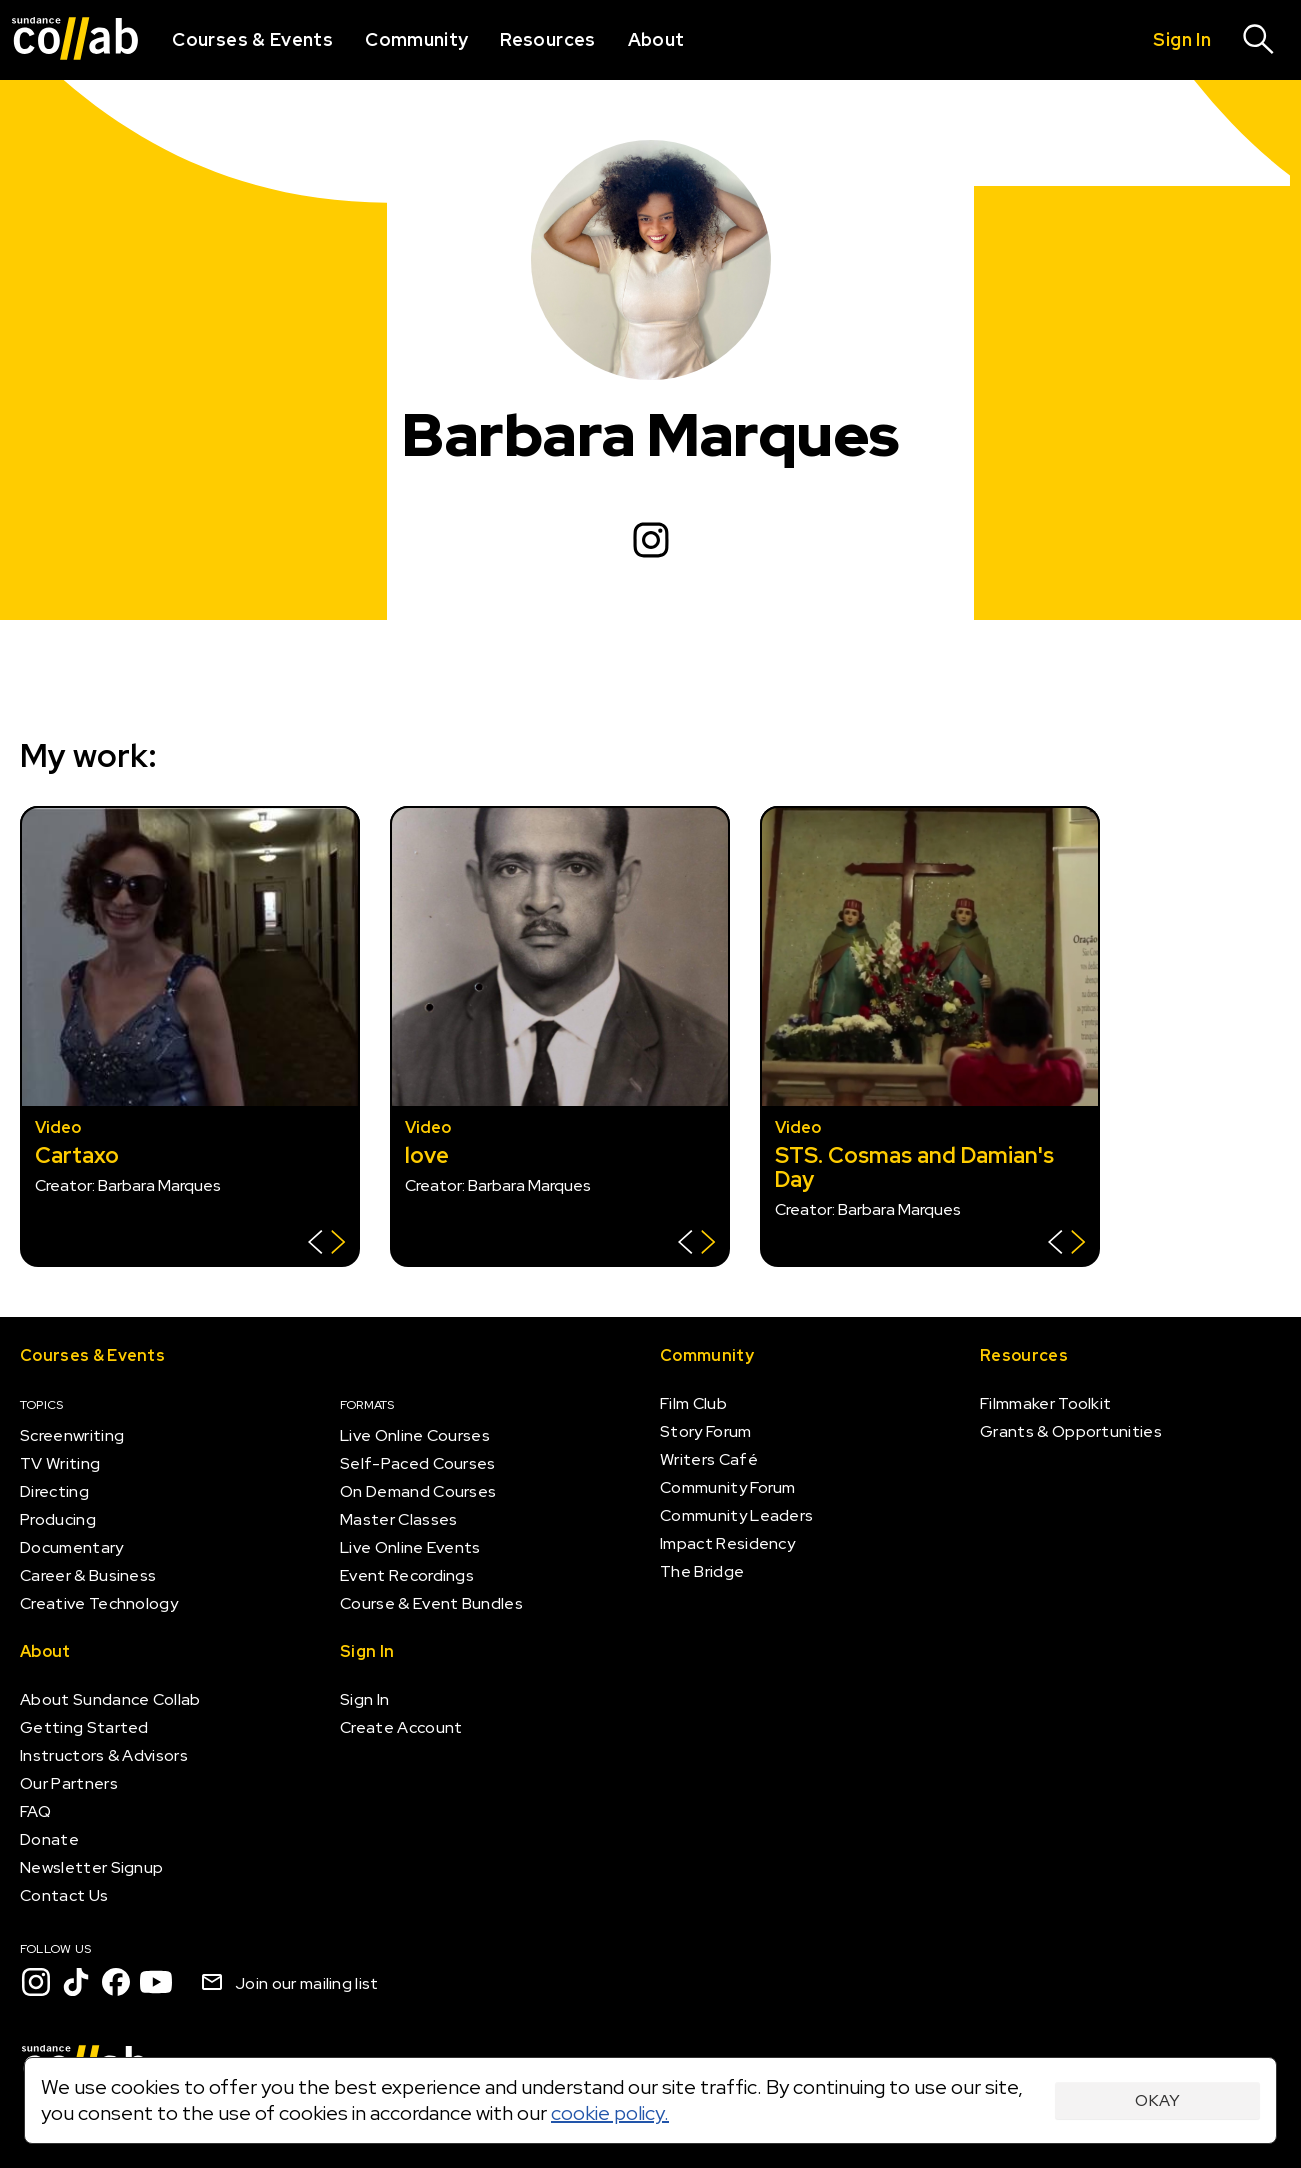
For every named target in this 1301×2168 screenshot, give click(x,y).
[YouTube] (156, 1982)
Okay (1157, 2100)
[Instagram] (651, 540)
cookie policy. (610, 2113)
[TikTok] (76, 1982)
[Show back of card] (326, 1244)
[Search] (1259, 40)
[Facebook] (116, 1982)
